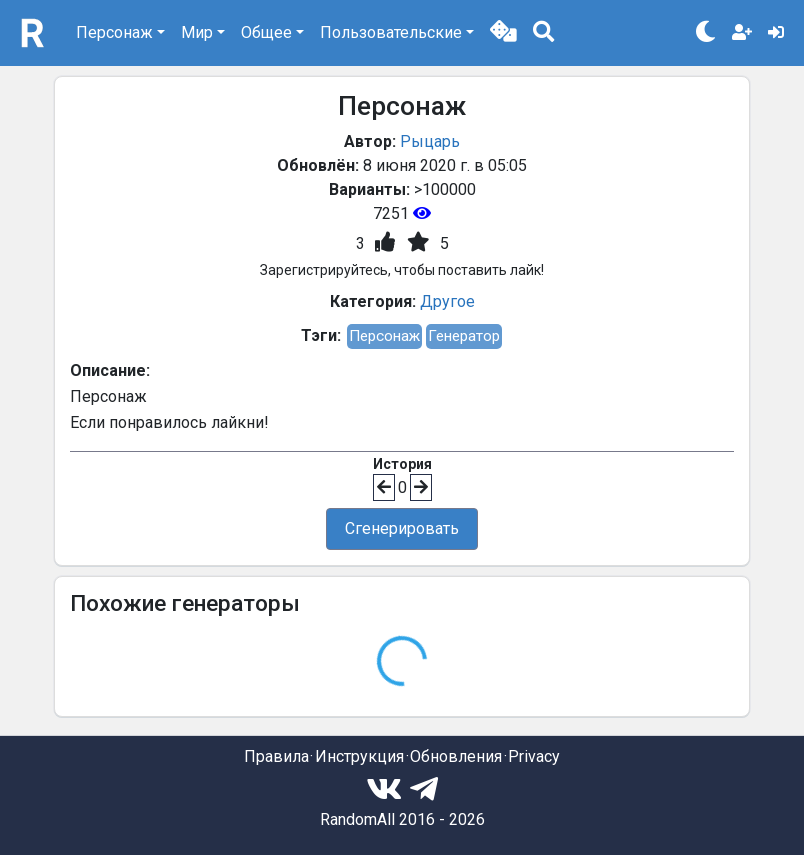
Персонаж (384, 336)
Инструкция (359, 756)
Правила (276, 756)
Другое (447, 301)
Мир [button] (197, 32)
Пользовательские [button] (391, 32)
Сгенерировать (402, 528)
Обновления (456, 756)
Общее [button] (266, 32)
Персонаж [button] (114, 32)
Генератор (464, 336)
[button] (503, 33)
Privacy (534, 756)
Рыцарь (430, 141)
